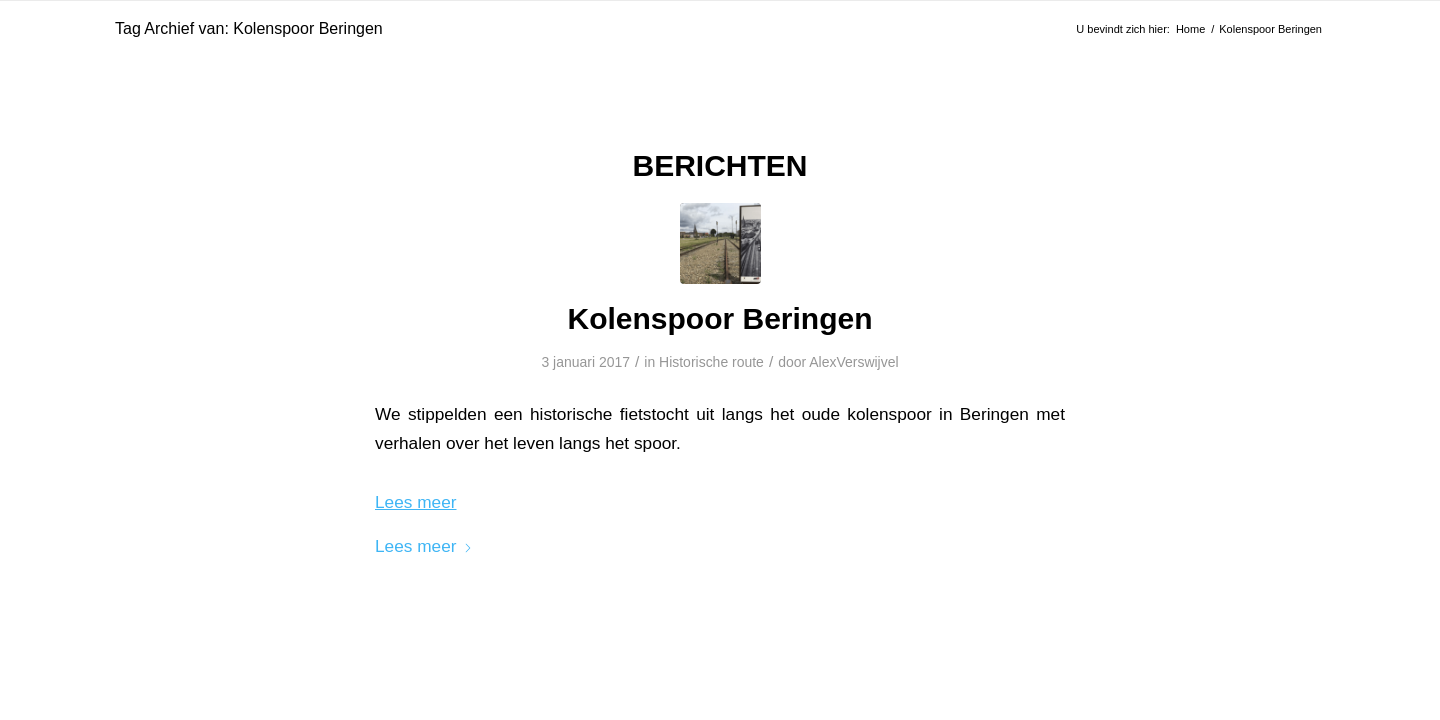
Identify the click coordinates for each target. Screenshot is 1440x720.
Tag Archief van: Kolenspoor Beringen (249, 28)
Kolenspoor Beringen (719, 318)
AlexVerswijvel (853, 362)
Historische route (711, 362)
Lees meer (424, 546)
